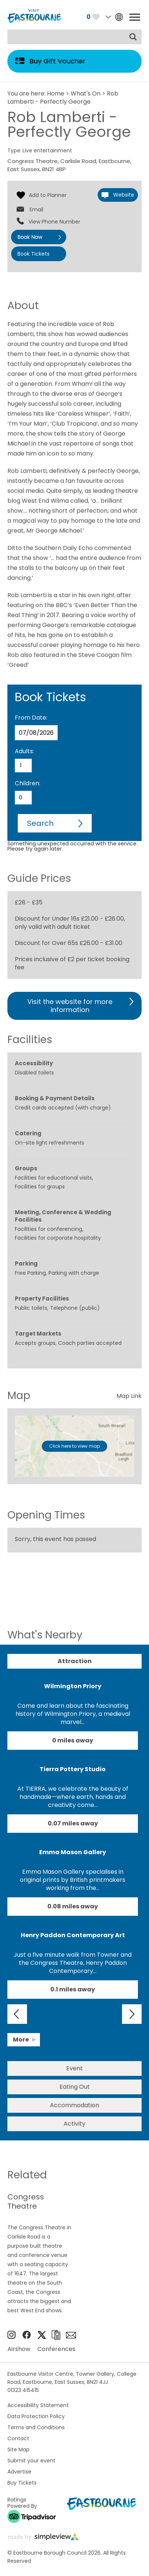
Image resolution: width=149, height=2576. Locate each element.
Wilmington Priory (72, 1686)
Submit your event (31, 2460)
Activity (74, 2123)
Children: (27, 783)
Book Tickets (33, 253)
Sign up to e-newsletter (71, 2335)
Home (55, 93)
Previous (17, 2014)
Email (36, 209)
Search (40, 823)
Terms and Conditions (36, 2427)
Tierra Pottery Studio (73, 1769)
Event (74, 2068)
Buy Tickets (22, 2482)
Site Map (18, 2449)
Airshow (18, 2349)
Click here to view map (74, 1446)
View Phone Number (54, 221)
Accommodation (74, 2105)
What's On (86, 93)
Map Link (129, 1396)
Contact (18, 2438)
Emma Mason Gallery (72, 1852)
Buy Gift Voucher (57, 61)
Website (123, 194)
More (21, 2039)
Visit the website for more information (69, 1005)
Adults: (24, 751)
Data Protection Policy (36, 2416)
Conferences (56, 2349)
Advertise (19, 2471)
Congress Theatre (25, 2201)
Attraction (75, 1661)
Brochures (55, 2335)
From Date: (31, 717)
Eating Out (75, 2086)
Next (132, 2014)
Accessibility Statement (38, 2405)
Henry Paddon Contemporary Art (73, 1935)
